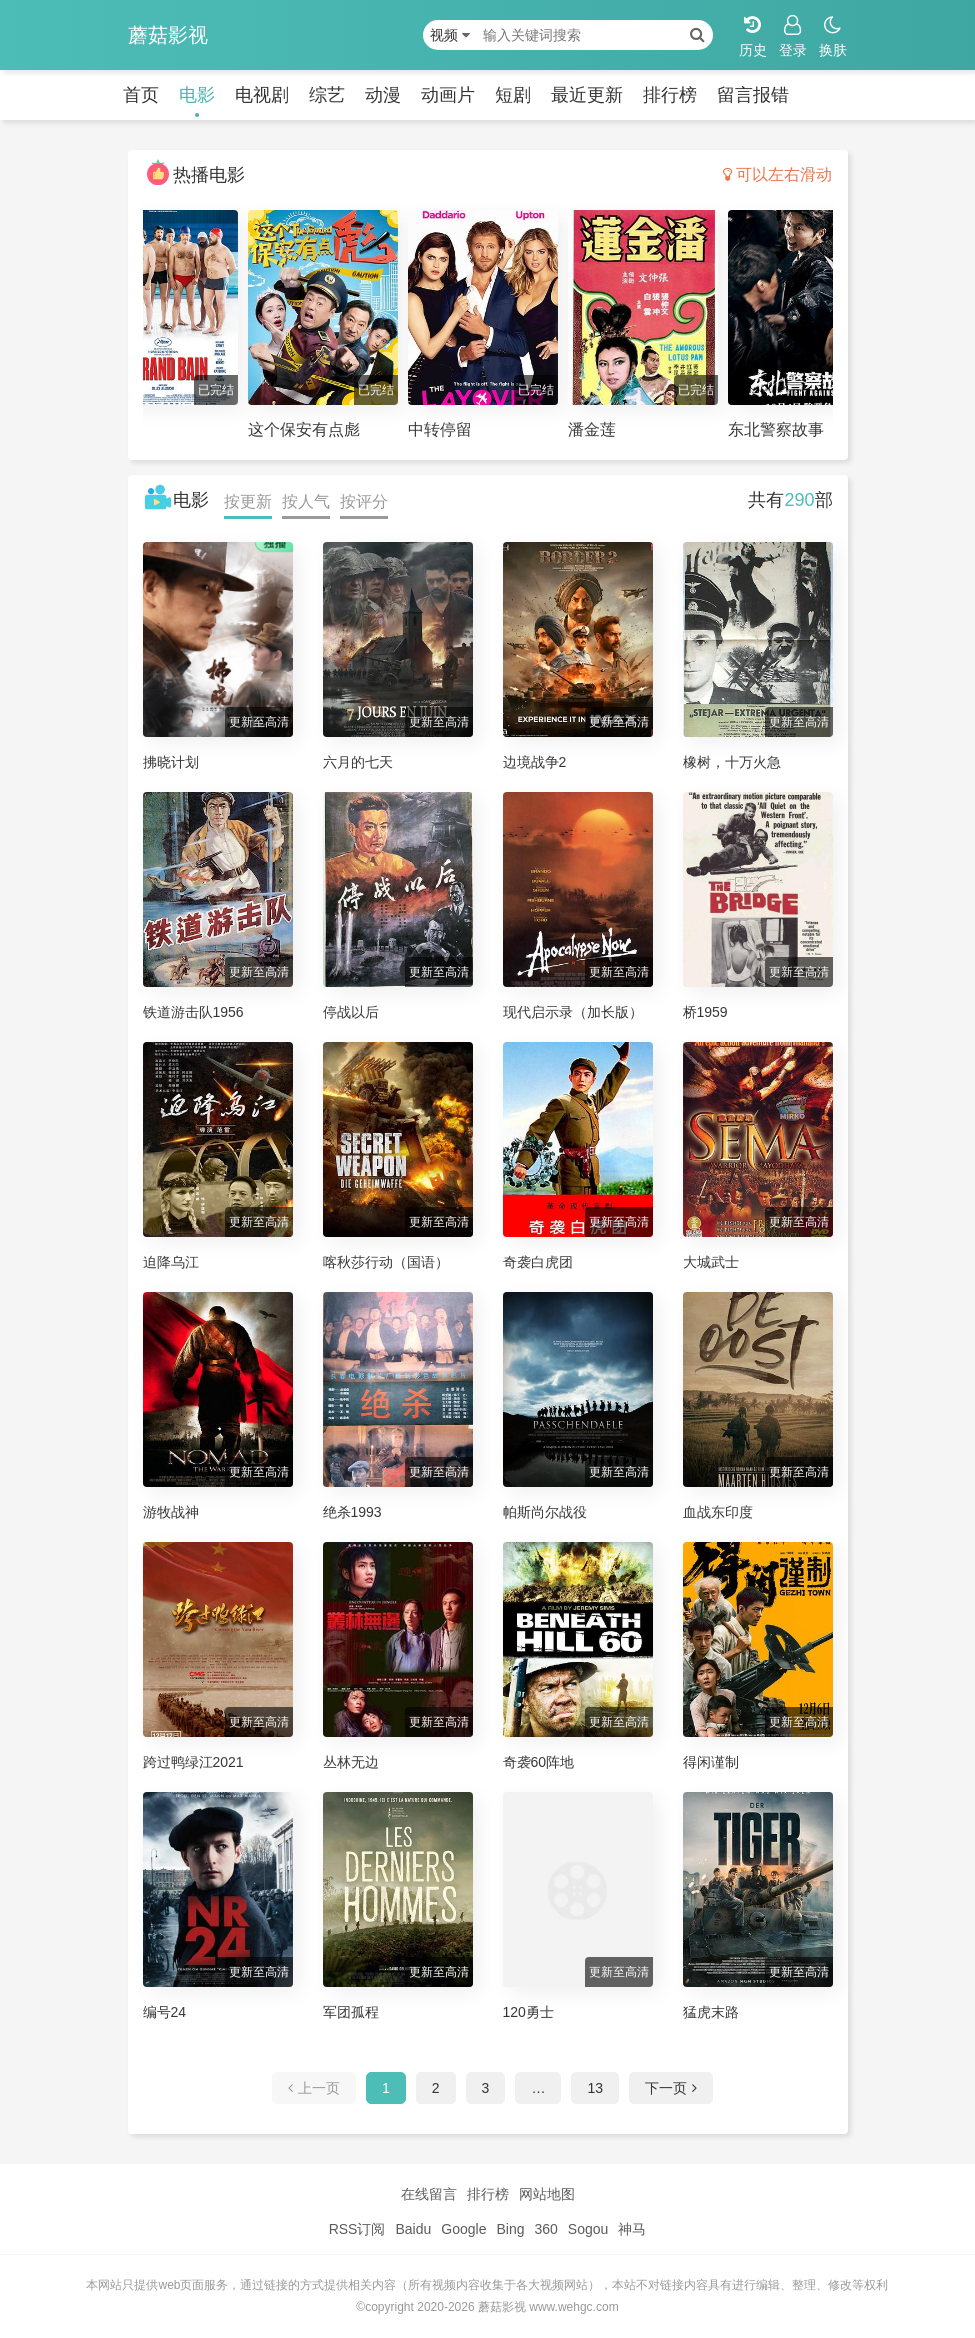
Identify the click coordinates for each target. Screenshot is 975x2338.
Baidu (413, 2229)
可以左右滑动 (777, 174)
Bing (510, 2229)
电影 (197, 95)
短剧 (513, 95)
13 (595, 2088)
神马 (632, 2229)
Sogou (588, 2229)
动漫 (383, 95)
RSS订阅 (357, 2229)
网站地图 (547, 2194)
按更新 (248, 501)
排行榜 (670, 95)
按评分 (364, 501)
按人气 (306, 501)
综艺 (327, 95)
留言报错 (753, 95)
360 (545, 2229)
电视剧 (262, 95)
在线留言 (429, 2194)
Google (463, 2229)
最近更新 (587, 95)
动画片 (448, 95)
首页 (141, 95)
